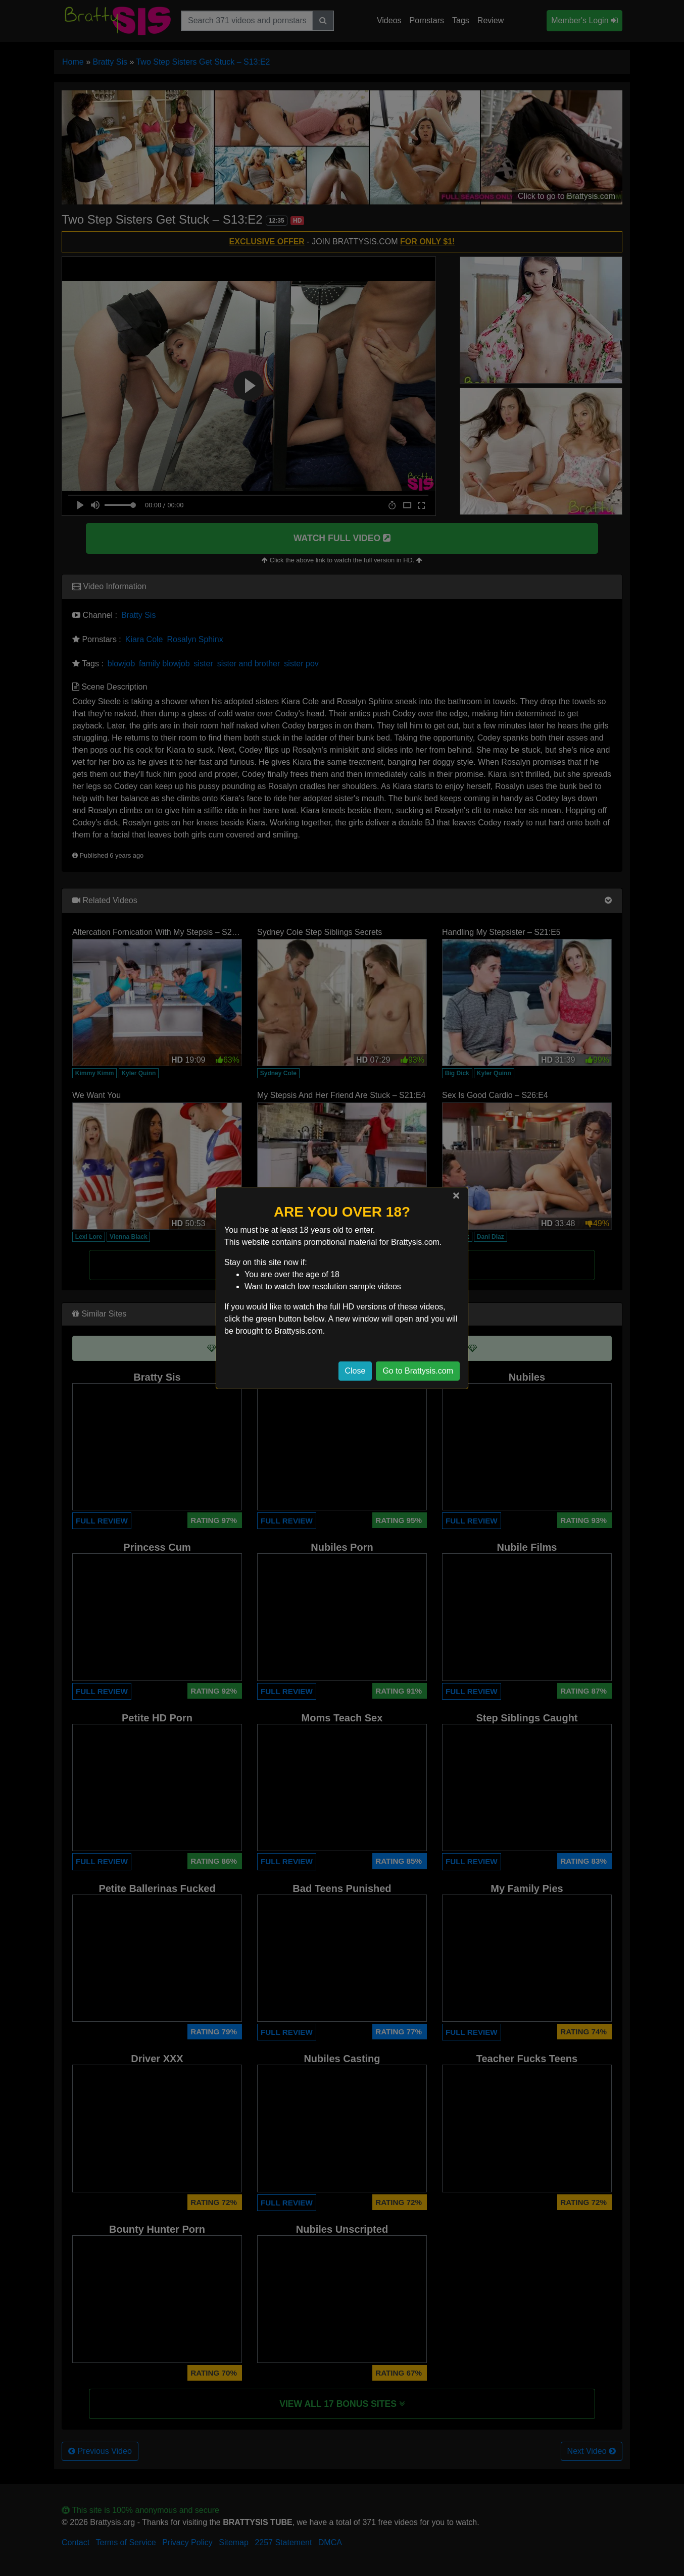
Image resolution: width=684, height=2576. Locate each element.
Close (355, 1370)
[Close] (456, 1195)
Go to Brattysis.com (417, 1370)
